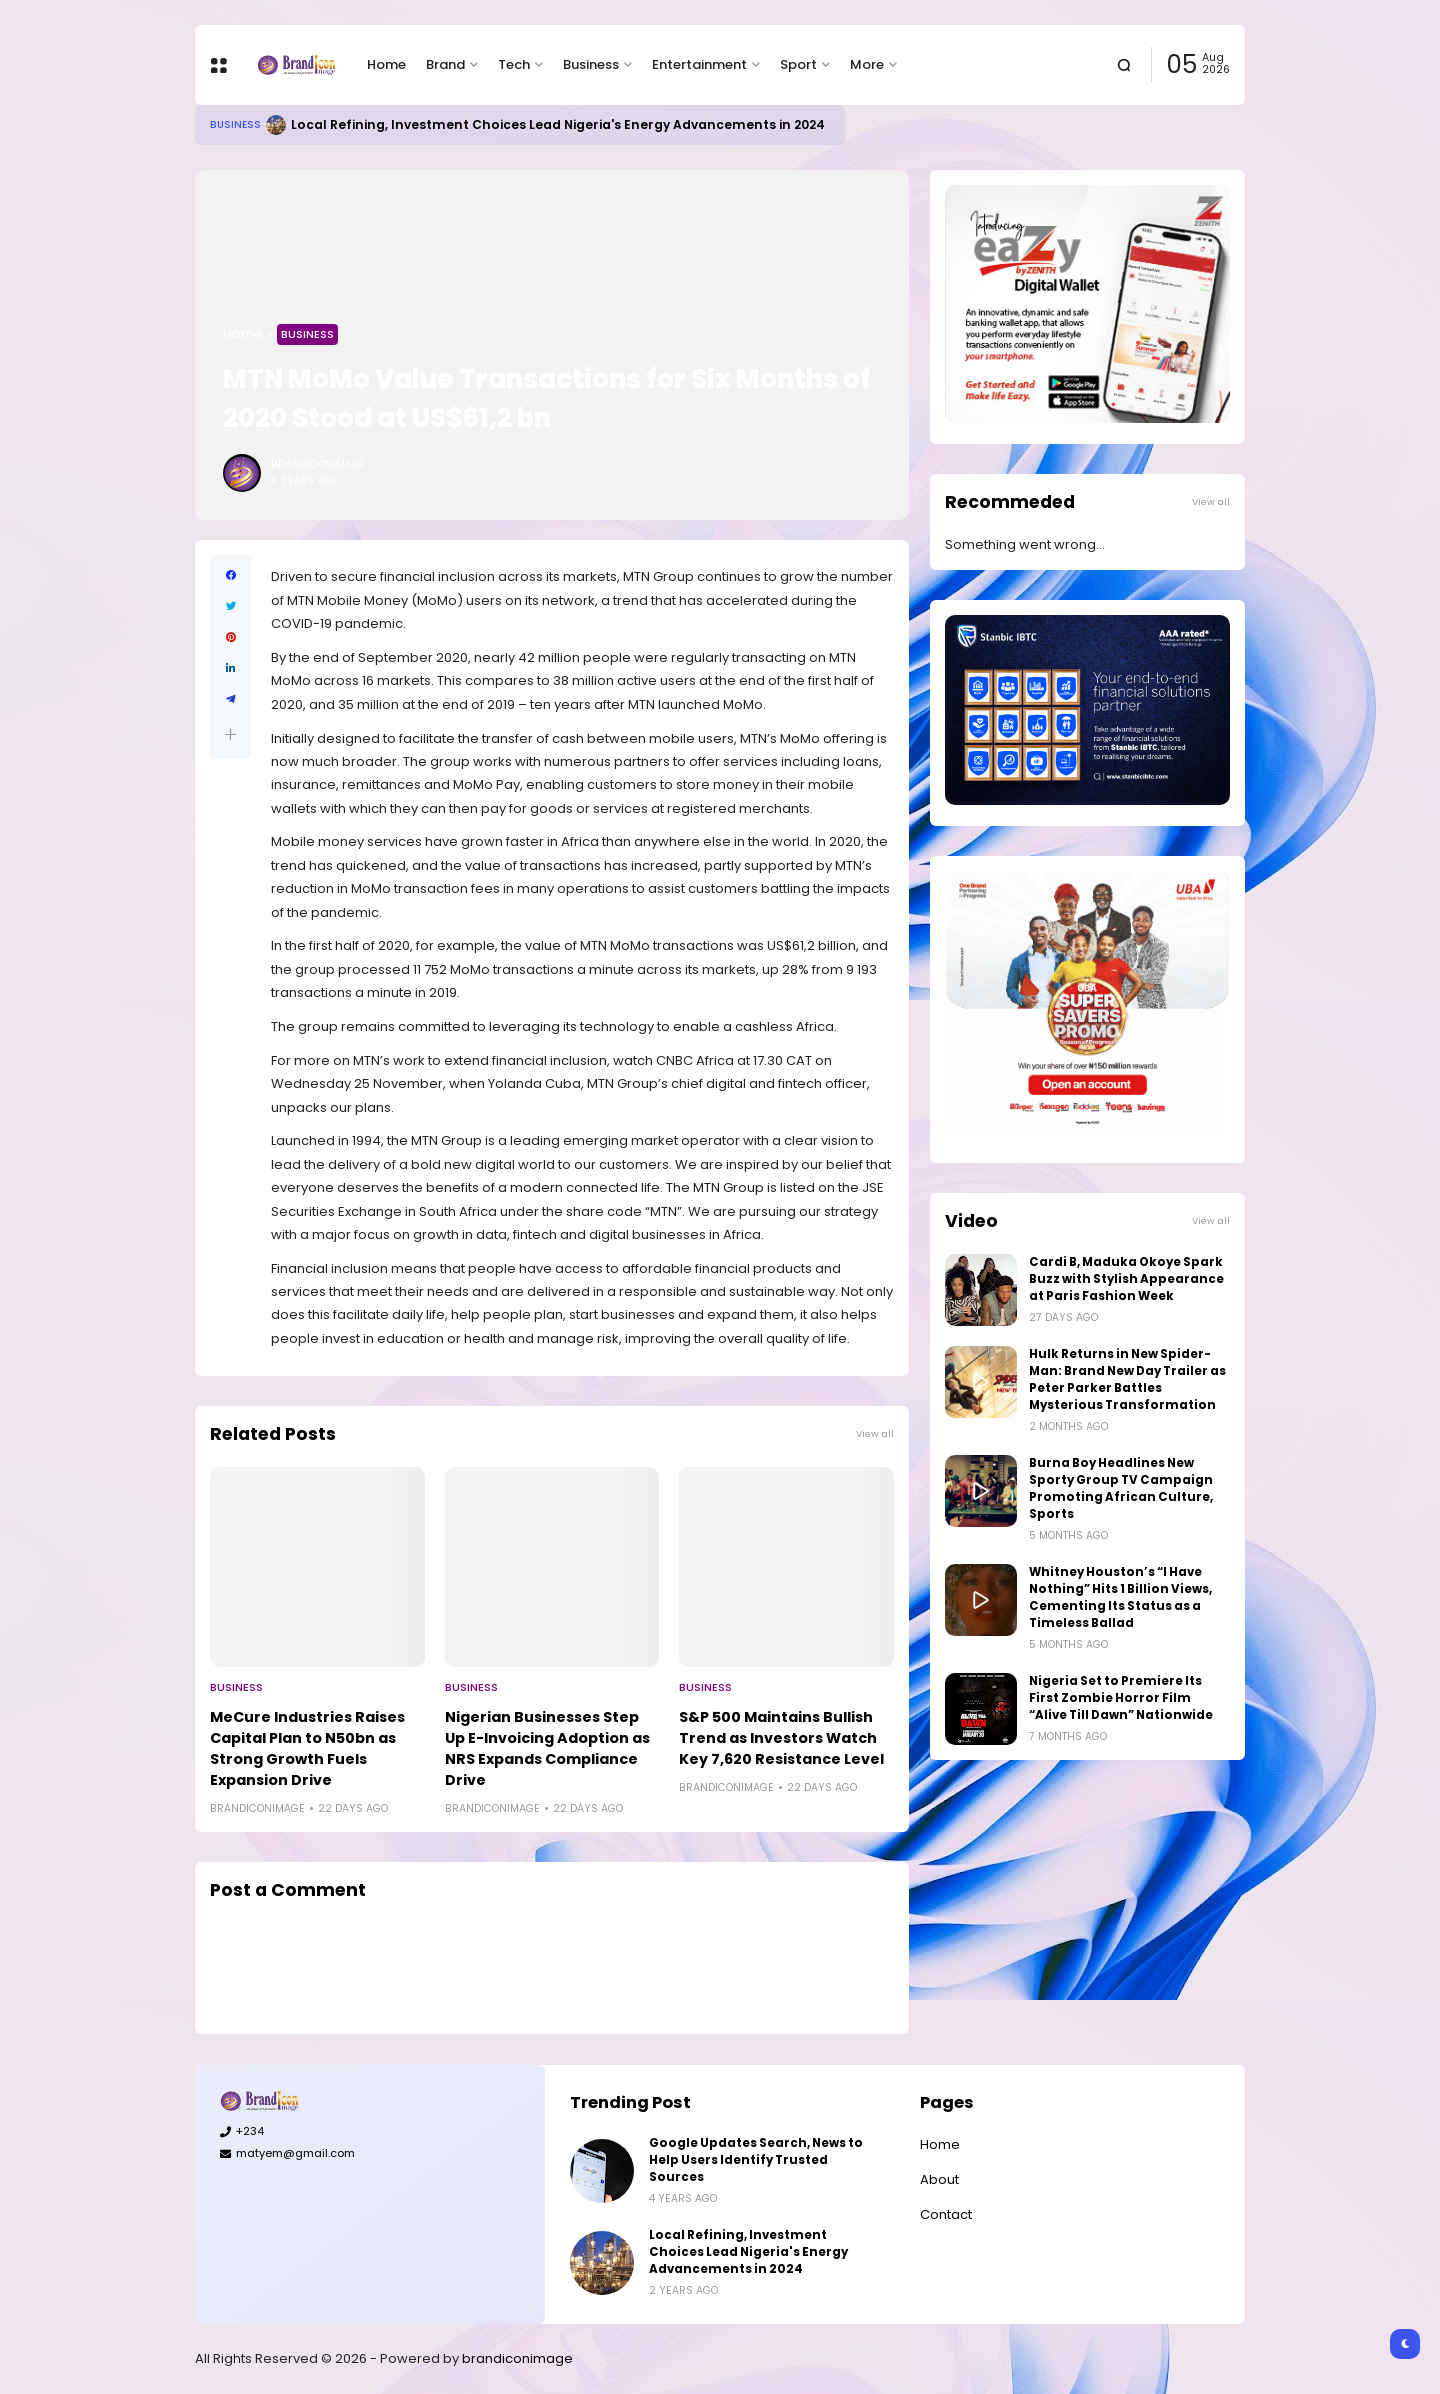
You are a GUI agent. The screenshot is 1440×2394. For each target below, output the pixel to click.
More (867, 64)
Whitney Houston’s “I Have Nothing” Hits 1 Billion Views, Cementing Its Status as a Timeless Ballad (1120, 1597)
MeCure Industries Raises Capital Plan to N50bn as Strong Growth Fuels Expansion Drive (307, 1748)
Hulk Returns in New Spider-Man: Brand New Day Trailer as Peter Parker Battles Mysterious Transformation (1127, 1379)
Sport (798, 64)
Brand (445, 64)
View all (875, 1433)
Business (591, 64)
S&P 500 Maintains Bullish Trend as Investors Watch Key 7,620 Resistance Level (781, 1738)
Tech (514, 64)
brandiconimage (517, 2358)
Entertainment (699, 64)
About (939, 2179)
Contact (946, 2214)
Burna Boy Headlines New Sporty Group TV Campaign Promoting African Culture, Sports (1121, 1488)
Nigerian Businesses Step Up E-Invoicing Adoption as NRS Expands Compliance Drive (547, 1748)
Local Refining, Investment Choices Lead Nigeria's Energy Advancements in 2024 (558, 124)
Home (386, 64)
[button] (230, 734)
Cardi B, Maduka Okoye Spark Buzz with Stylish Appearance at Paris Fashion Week (1126, 1279)
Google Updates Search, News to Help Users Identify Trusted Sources (756, 2160)
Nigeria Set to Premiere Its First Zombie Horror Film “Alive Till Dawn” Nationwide (1121, 1698)
